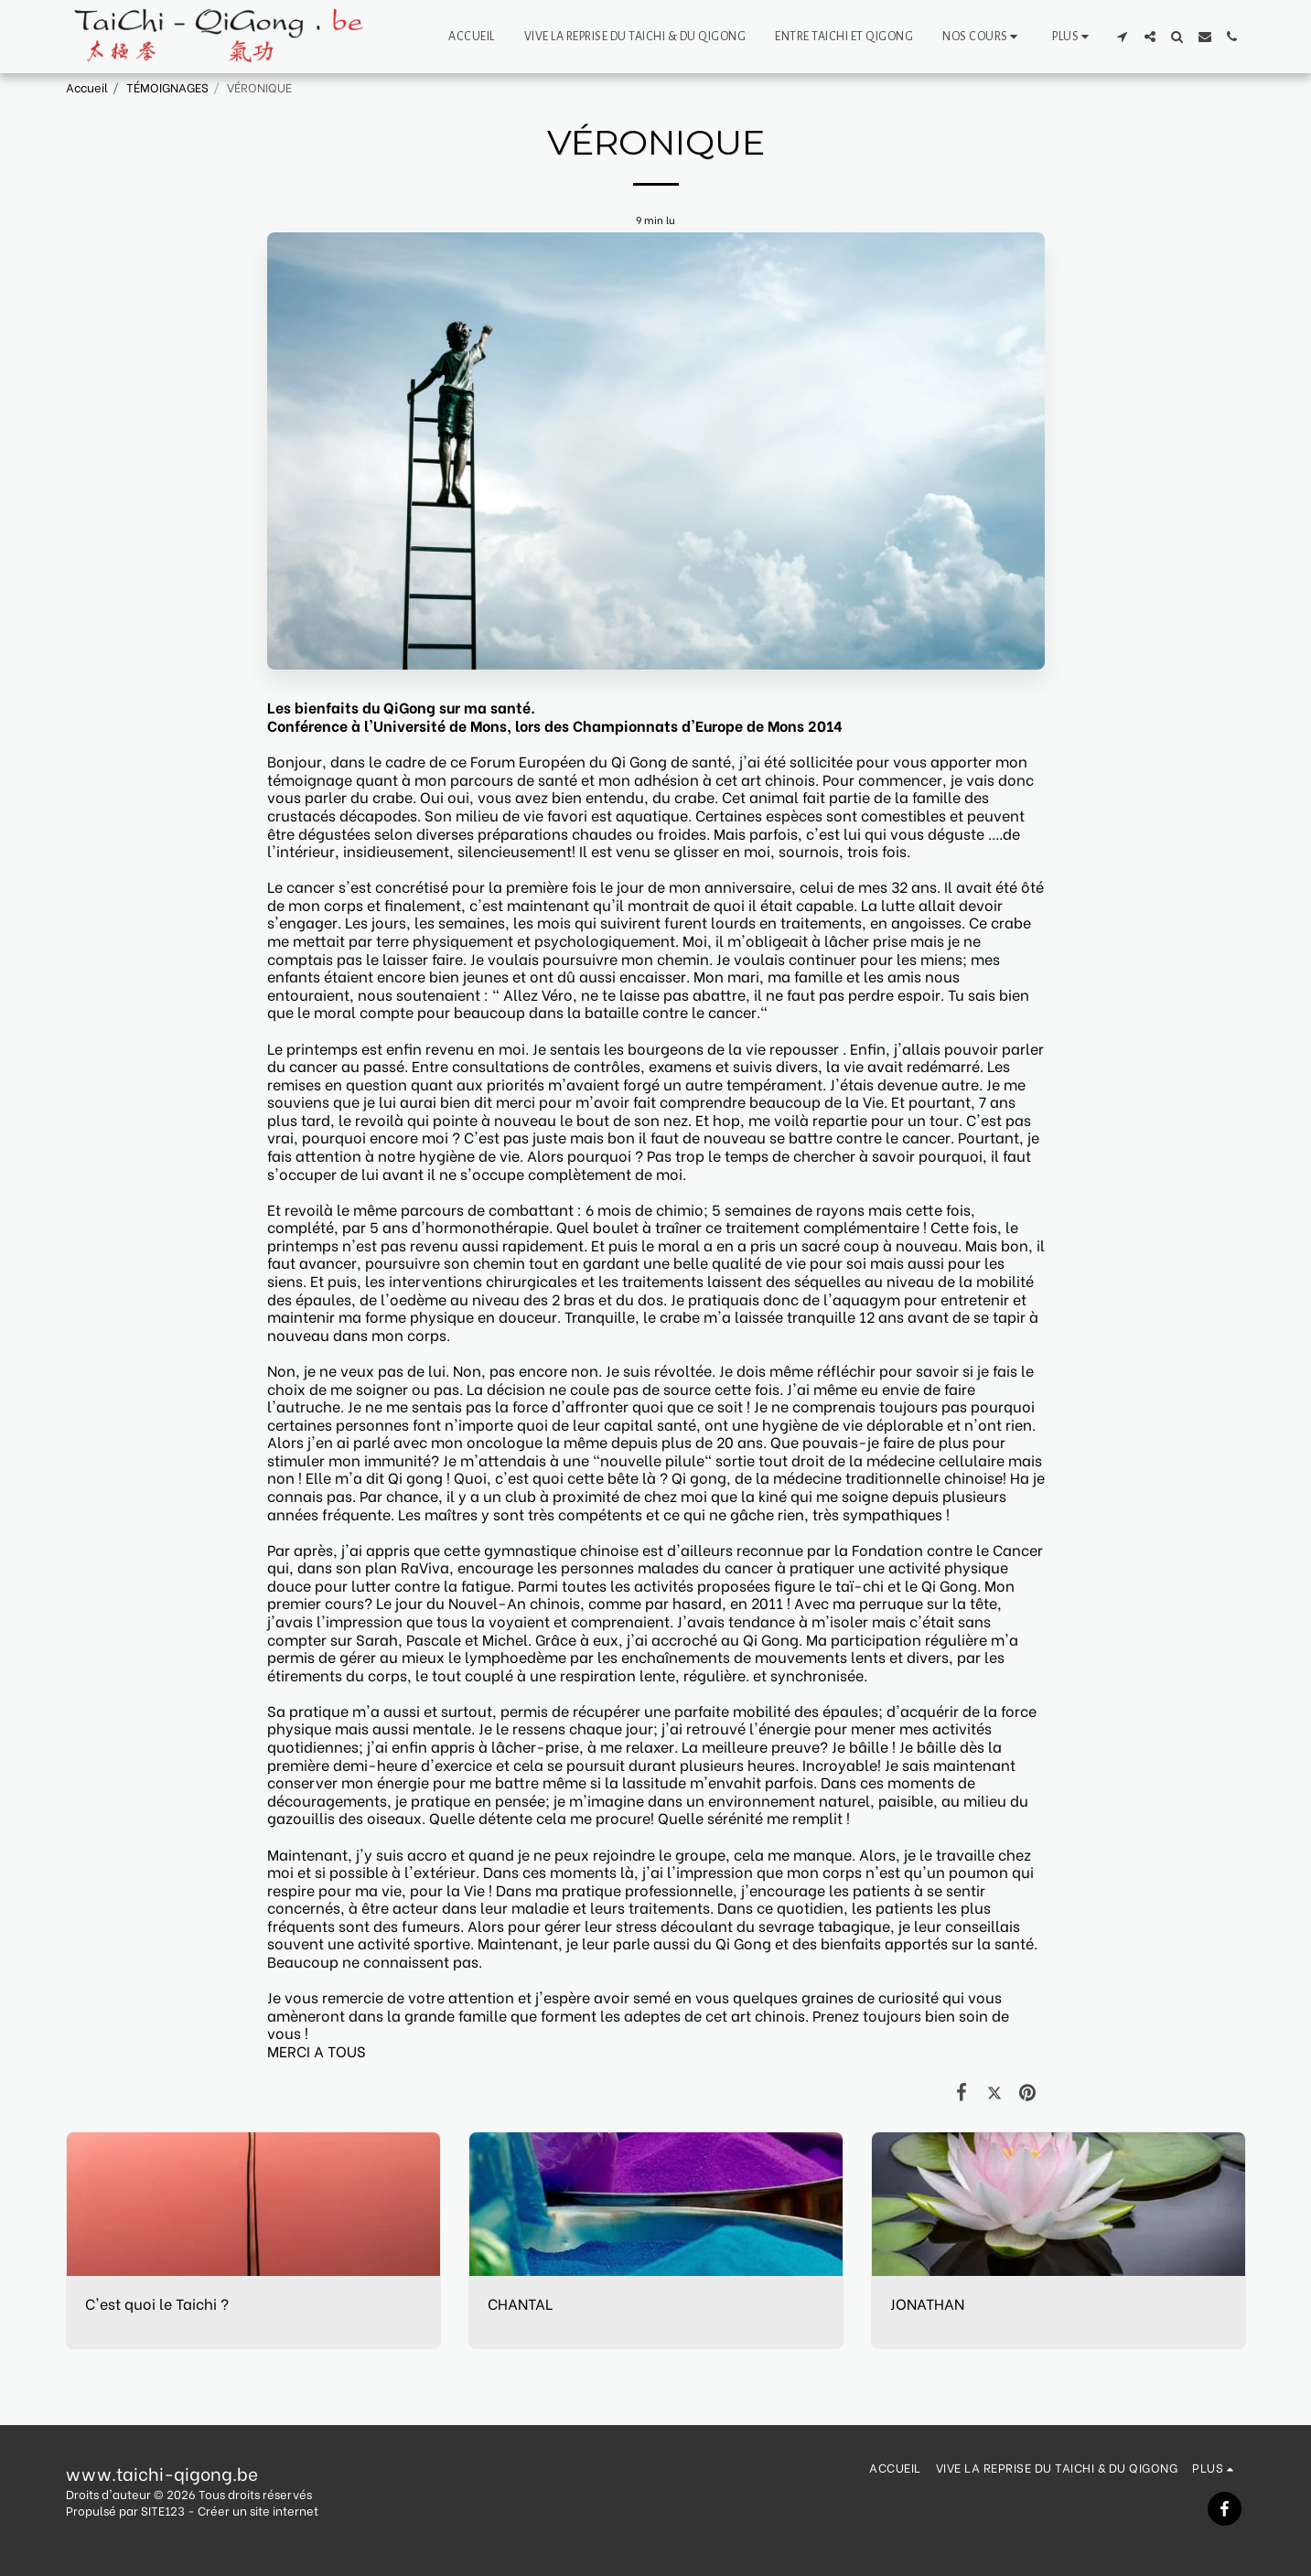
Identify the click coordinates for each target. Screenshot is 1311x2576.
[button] (983, 36)
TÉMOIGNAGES (167, 87)
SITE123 (163, 2510)
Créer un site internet (258, 2510)
